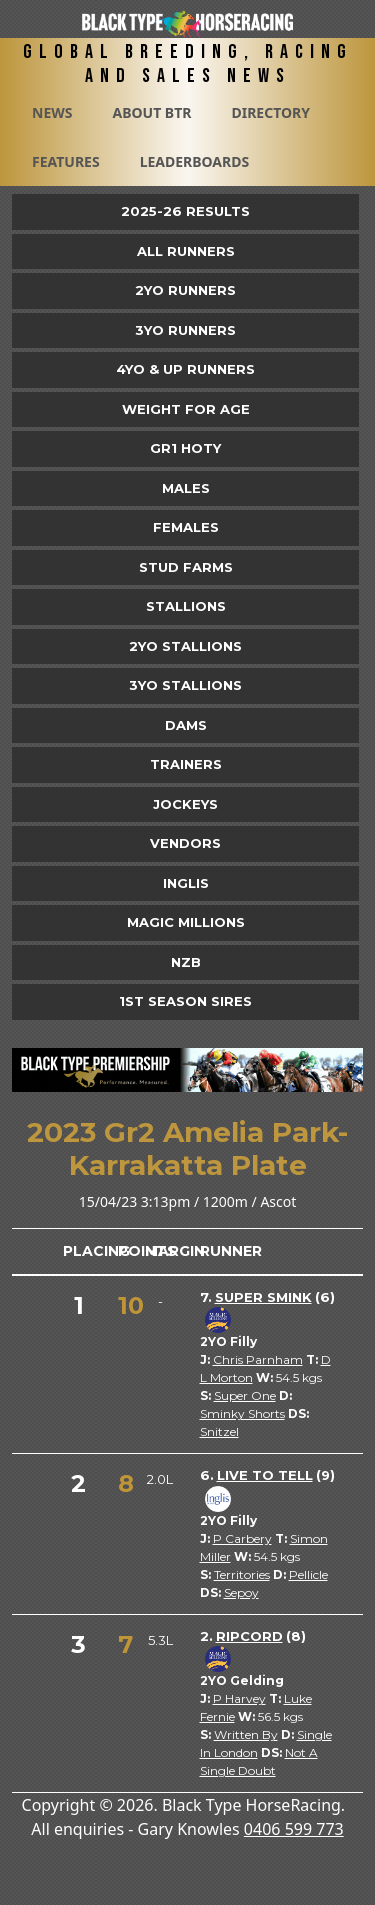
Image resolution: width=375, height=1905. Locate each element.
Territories (242, 1574)
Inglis (186, 883)
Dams (186, 725)
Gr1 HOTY (185, 448)
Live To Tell (265, 1475)
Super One (245, 1395)
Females (186, 527)
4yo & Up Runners (185, 369)
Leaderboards (195, 161)
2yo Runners (185, 290)
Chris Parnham (258, 1359)
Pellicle (308, 1574)
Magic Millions (186, 922)
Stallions (186, 606)
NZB (186, 962)
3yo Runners (185, 330)
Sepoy (241, 1592)
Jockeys (185, 804)
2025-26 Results (185, 211)
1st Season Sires (185, 1001)
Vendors (185, 843)
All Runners (186, 251)
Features (66, 161)
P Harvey (239, 1698)
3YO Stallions (185, 685)
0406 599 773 (294, 1829)
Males (186, 488)
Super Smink (263, 1297)
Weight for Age (186, 409)
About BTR (151, 112)
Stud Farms (186, 567)
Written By (246, 1734)
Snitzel (219, 1431)
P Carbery (242, 1538)
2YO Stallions (185, 646)
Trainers (186, 764)
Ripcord (249, 1636)
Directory (270, 112)
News (52, 112)
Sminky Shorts (242, 1413)
